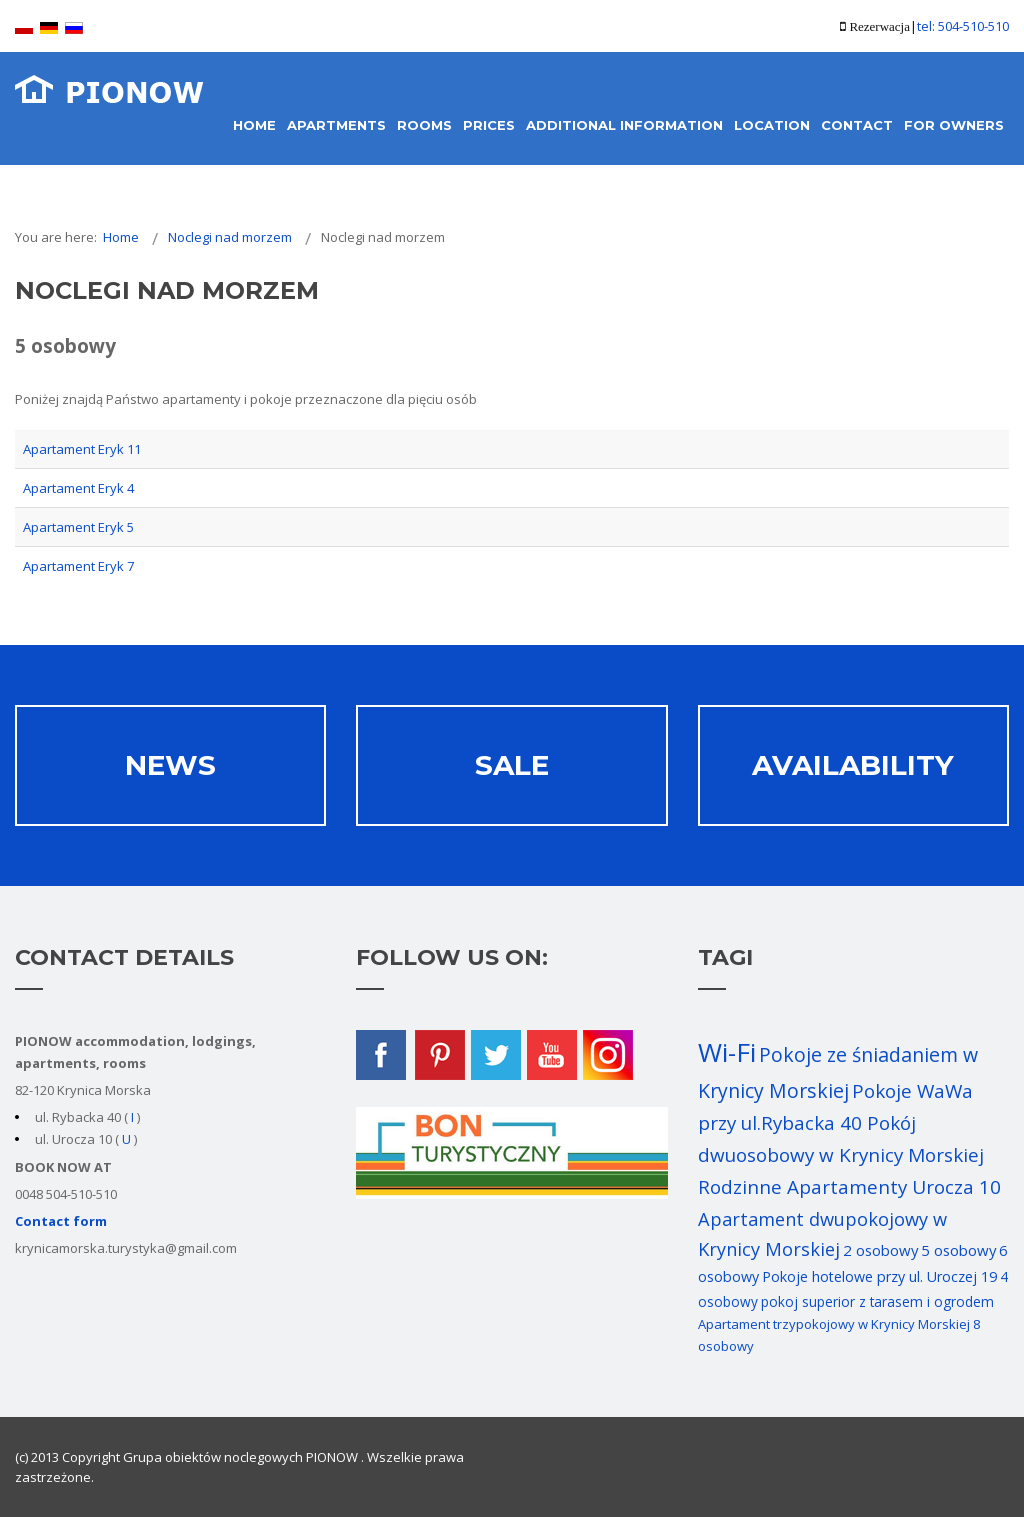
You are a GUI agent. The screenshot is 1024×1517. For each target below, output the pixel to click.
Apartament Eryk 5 (78, 527)
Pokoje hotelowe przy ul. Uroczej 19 (879, 1276)
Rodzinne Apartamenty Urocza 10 (849, 1187)
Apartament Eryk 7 (78, 566)
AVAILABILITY (853, 765)
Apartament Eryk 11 (82, 449)
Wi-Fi (727, 1052)
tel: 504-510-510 (963, 26)
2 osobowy (880, 1250)
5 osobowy (958, 1250)
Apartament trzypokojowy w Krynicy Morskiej (834, 1324)
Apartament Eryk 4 (78, 488)
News (170, 765)
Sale (512, 765)
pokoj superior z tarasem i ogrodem (877, 1301)
